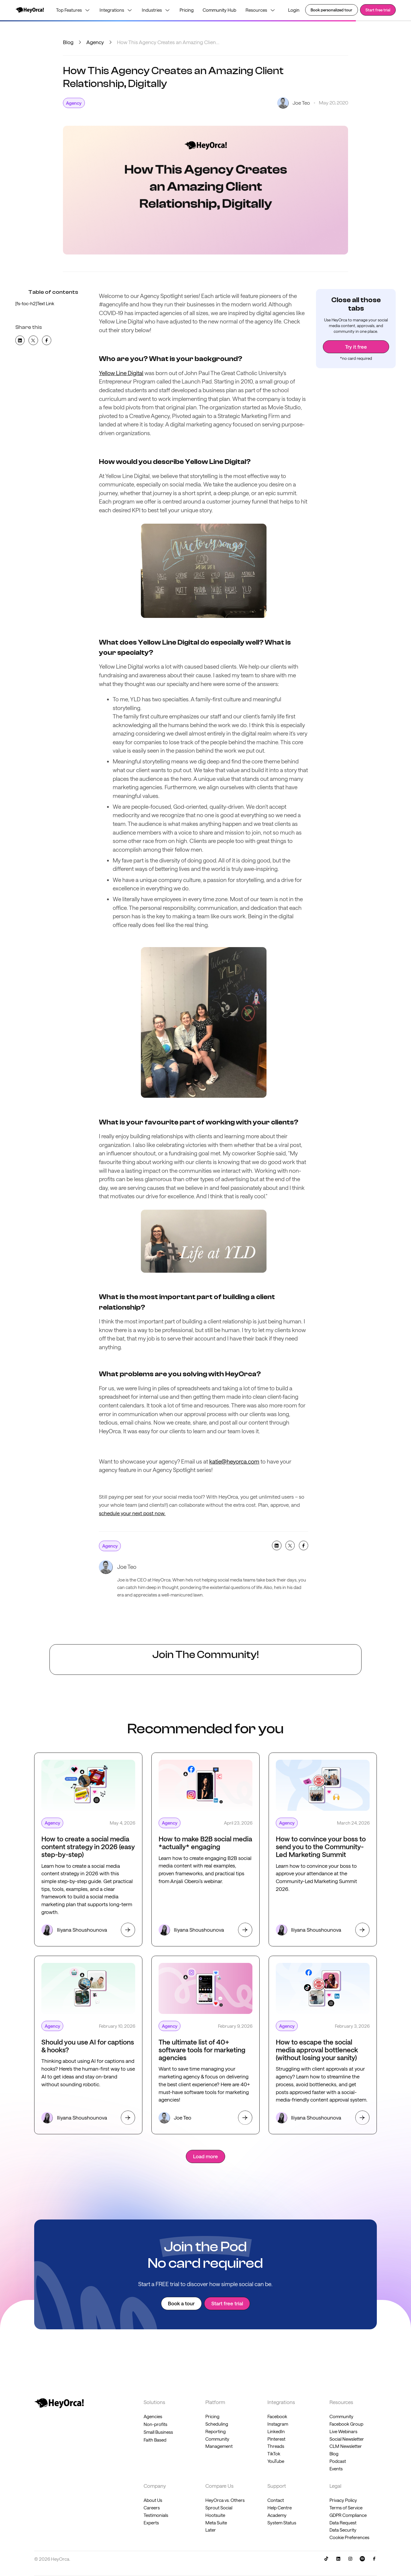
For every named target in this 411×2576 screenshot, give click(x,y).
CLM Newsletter (345, 2446)
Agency (95, 42)
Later (210, 2529)
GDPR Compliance (348, 2515)
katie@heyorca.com (234, 1461)
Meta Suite (216, 2522)
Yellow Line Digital (121, 372)
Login (293, 10)
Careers (152, 2507)
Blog (68, 42)
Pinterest (276, 2439)
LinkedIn (276, 2431)
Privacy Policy (343, 2500)
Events (336, 2468)
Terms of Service (345, 2507)
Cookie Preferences (349, 2537)
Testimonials (156, 2515)
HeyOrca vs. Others (225, 2500)
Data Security (342, 2529)
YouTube (275, 2461)
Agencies (153, 2416)
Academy (277, 2515)
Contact (275, 2500)
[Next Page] (205, 2156)
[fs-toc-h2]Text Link (34, 303)
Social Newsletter (346, 2439)
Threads (275, 2446)
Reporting (215, 2431)
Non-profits (155, 2424)
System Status (281, 2522)
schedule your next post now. (132, 1513)
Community (341, 2416)
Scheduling (216, 2424)
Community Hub (219, 10)
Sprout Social (218, 2507)
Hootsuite (215, 2515)
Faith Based (155, 2439)
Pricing (187, 10)
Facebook (277, 2416)
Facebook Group (346, 2424)
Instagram (277, 2424)
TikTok (273, 2453)
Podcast (337, 2461)
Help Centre (279, 2507)
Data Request (342, 2522)
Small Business (158, 2432)
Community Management (219, 2442)
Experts (151, 2522)
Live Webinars (343, 2431)
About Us (153, 2500)
